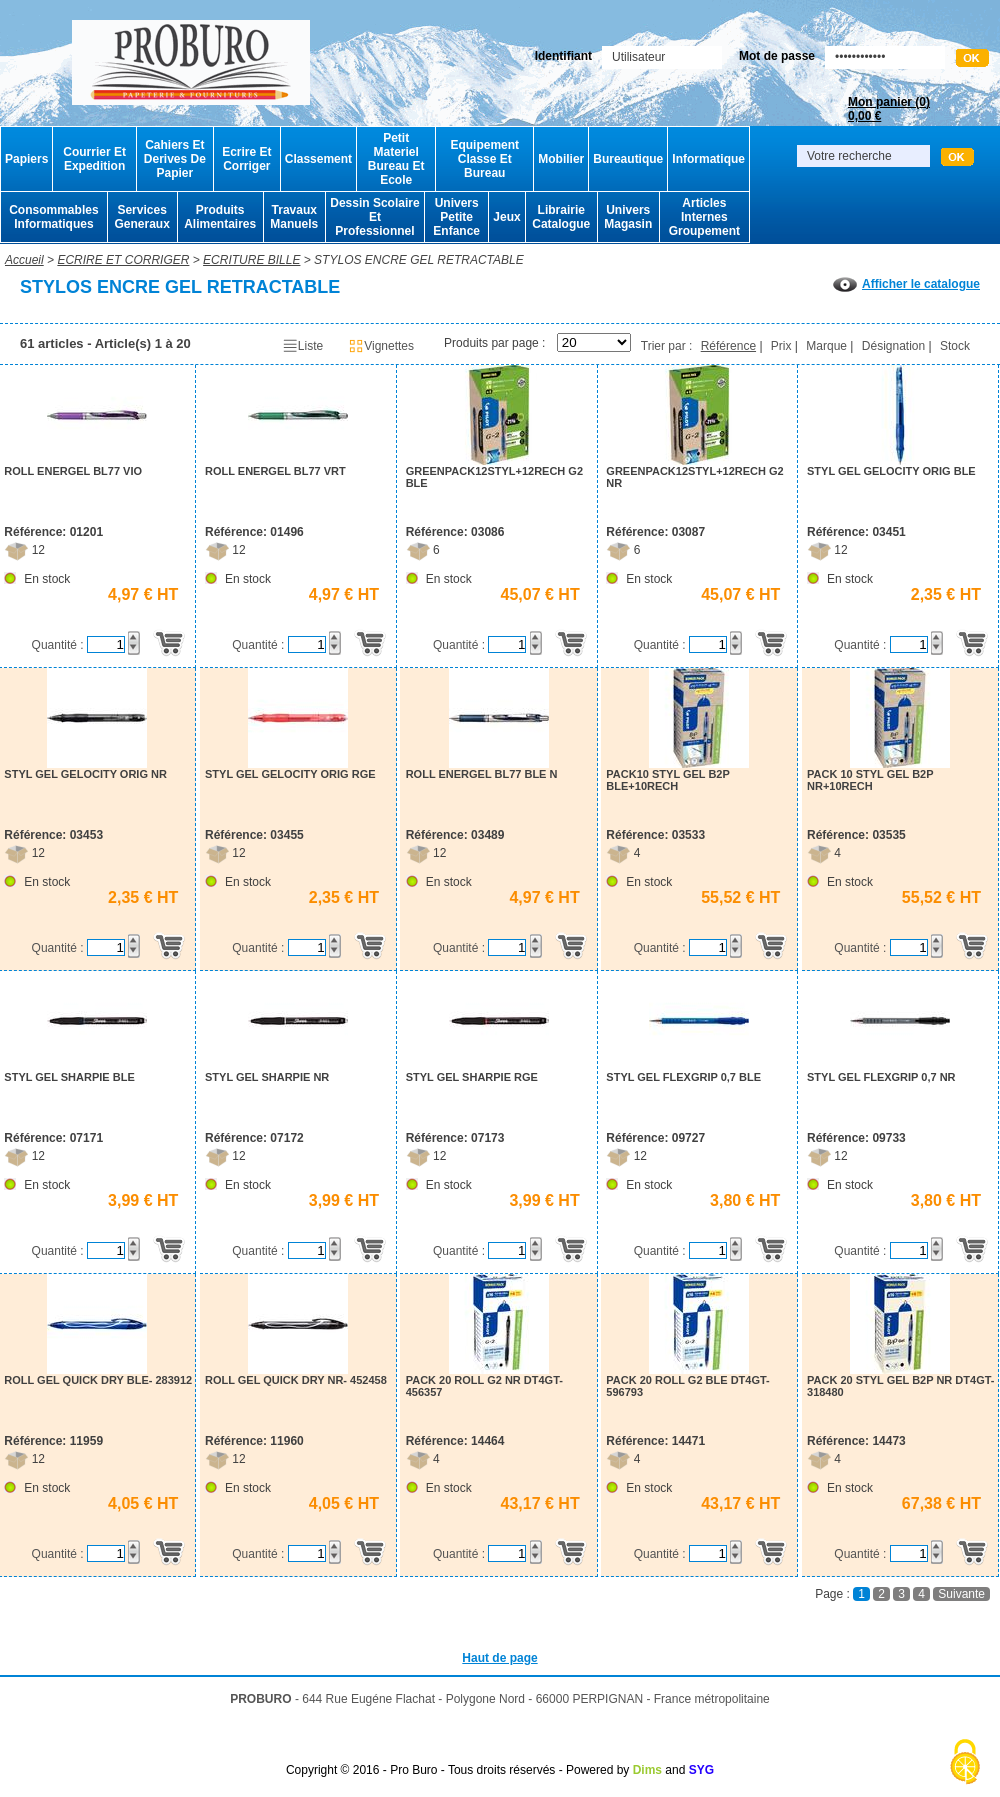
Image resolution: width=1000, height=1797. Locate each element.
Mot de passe (777, 56)
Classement (318, 159)
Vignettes (381, 346)
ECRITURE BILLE (251, 260)
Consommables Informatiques (53, 217)
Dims (647, 1770)
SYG (701, 1770)
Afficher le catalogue (906, 284)
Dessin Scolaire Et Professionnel (374, 217)
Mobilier (561, 159)
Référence (728, 346)
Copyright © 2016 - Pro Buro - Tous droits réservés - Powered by (457, 1770)
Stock (955, 346)
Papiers (26, 159)
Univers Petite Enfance (456, 217)
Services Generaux (141, 217)
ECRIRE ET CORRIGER (123, 260)
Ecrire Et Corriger (246, 159)
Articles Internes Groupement (704, 217)
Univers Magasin (628, 217)
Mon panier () (889, 109)
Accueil (24, 260)
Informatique (708, 159)
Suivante (961, 1594)
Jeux (506, 217)
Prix (781, 346)
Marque (826, 346)
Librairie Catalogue (561, 217)
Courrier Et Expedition (94, 159)
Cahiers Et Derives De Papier (175, 159)
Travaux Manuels (294, 217)
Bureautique (628, 159)
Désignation (893, 346)
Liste (302, 346)
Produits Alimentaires (220, 217)
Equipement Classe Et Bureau (484, 159)
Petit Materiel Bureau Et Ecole (396, 159)
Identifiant (563, 56)
